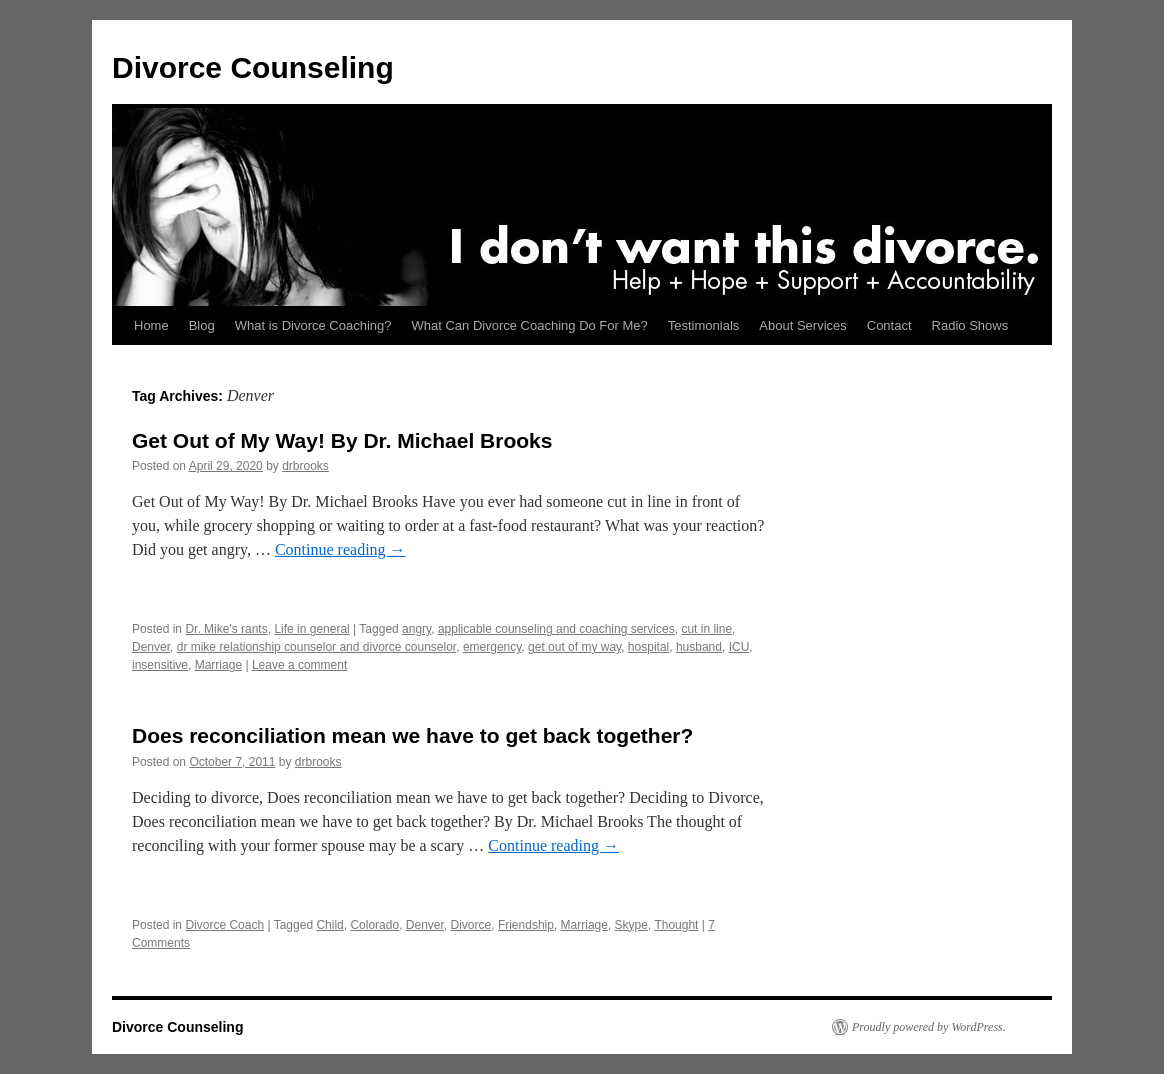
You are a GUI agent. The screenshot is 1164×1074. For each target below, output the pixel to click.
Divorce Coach (224, 925)
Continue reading (340, 549)
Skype (631, 925)
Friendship (526, 925)
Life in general (311, 629)
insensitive (160, 665)
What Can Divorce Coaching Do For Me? (530, 325)
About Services (802, 325)
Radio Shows (970, 325)
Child (329, 925)
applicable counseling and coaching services (556, 629)
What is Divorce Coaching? (313, 325)
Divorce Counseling (253, 67)
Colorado (374, 925)
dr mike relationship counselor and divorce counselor (317, 647)
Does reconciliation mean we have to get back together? (412, 735)
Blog (202, 325)
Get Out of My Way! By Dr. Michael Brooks (342, 440)
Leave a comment (299, 665)
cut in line (706, 629)
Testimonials (704, 325)
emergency (492, 647)
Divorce (471, 925)
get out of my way (574, 647)
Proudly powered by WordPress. (929, 1027)
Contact (889, 325)
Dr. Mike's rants (226, 629)
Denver (151, 647)
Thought (676, 925)
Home (151, 325)
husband (699, 647)
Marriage (218, 665)
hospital (648, 647)
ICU (739, 647)
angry (416, 629)
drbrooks (305, 466)
